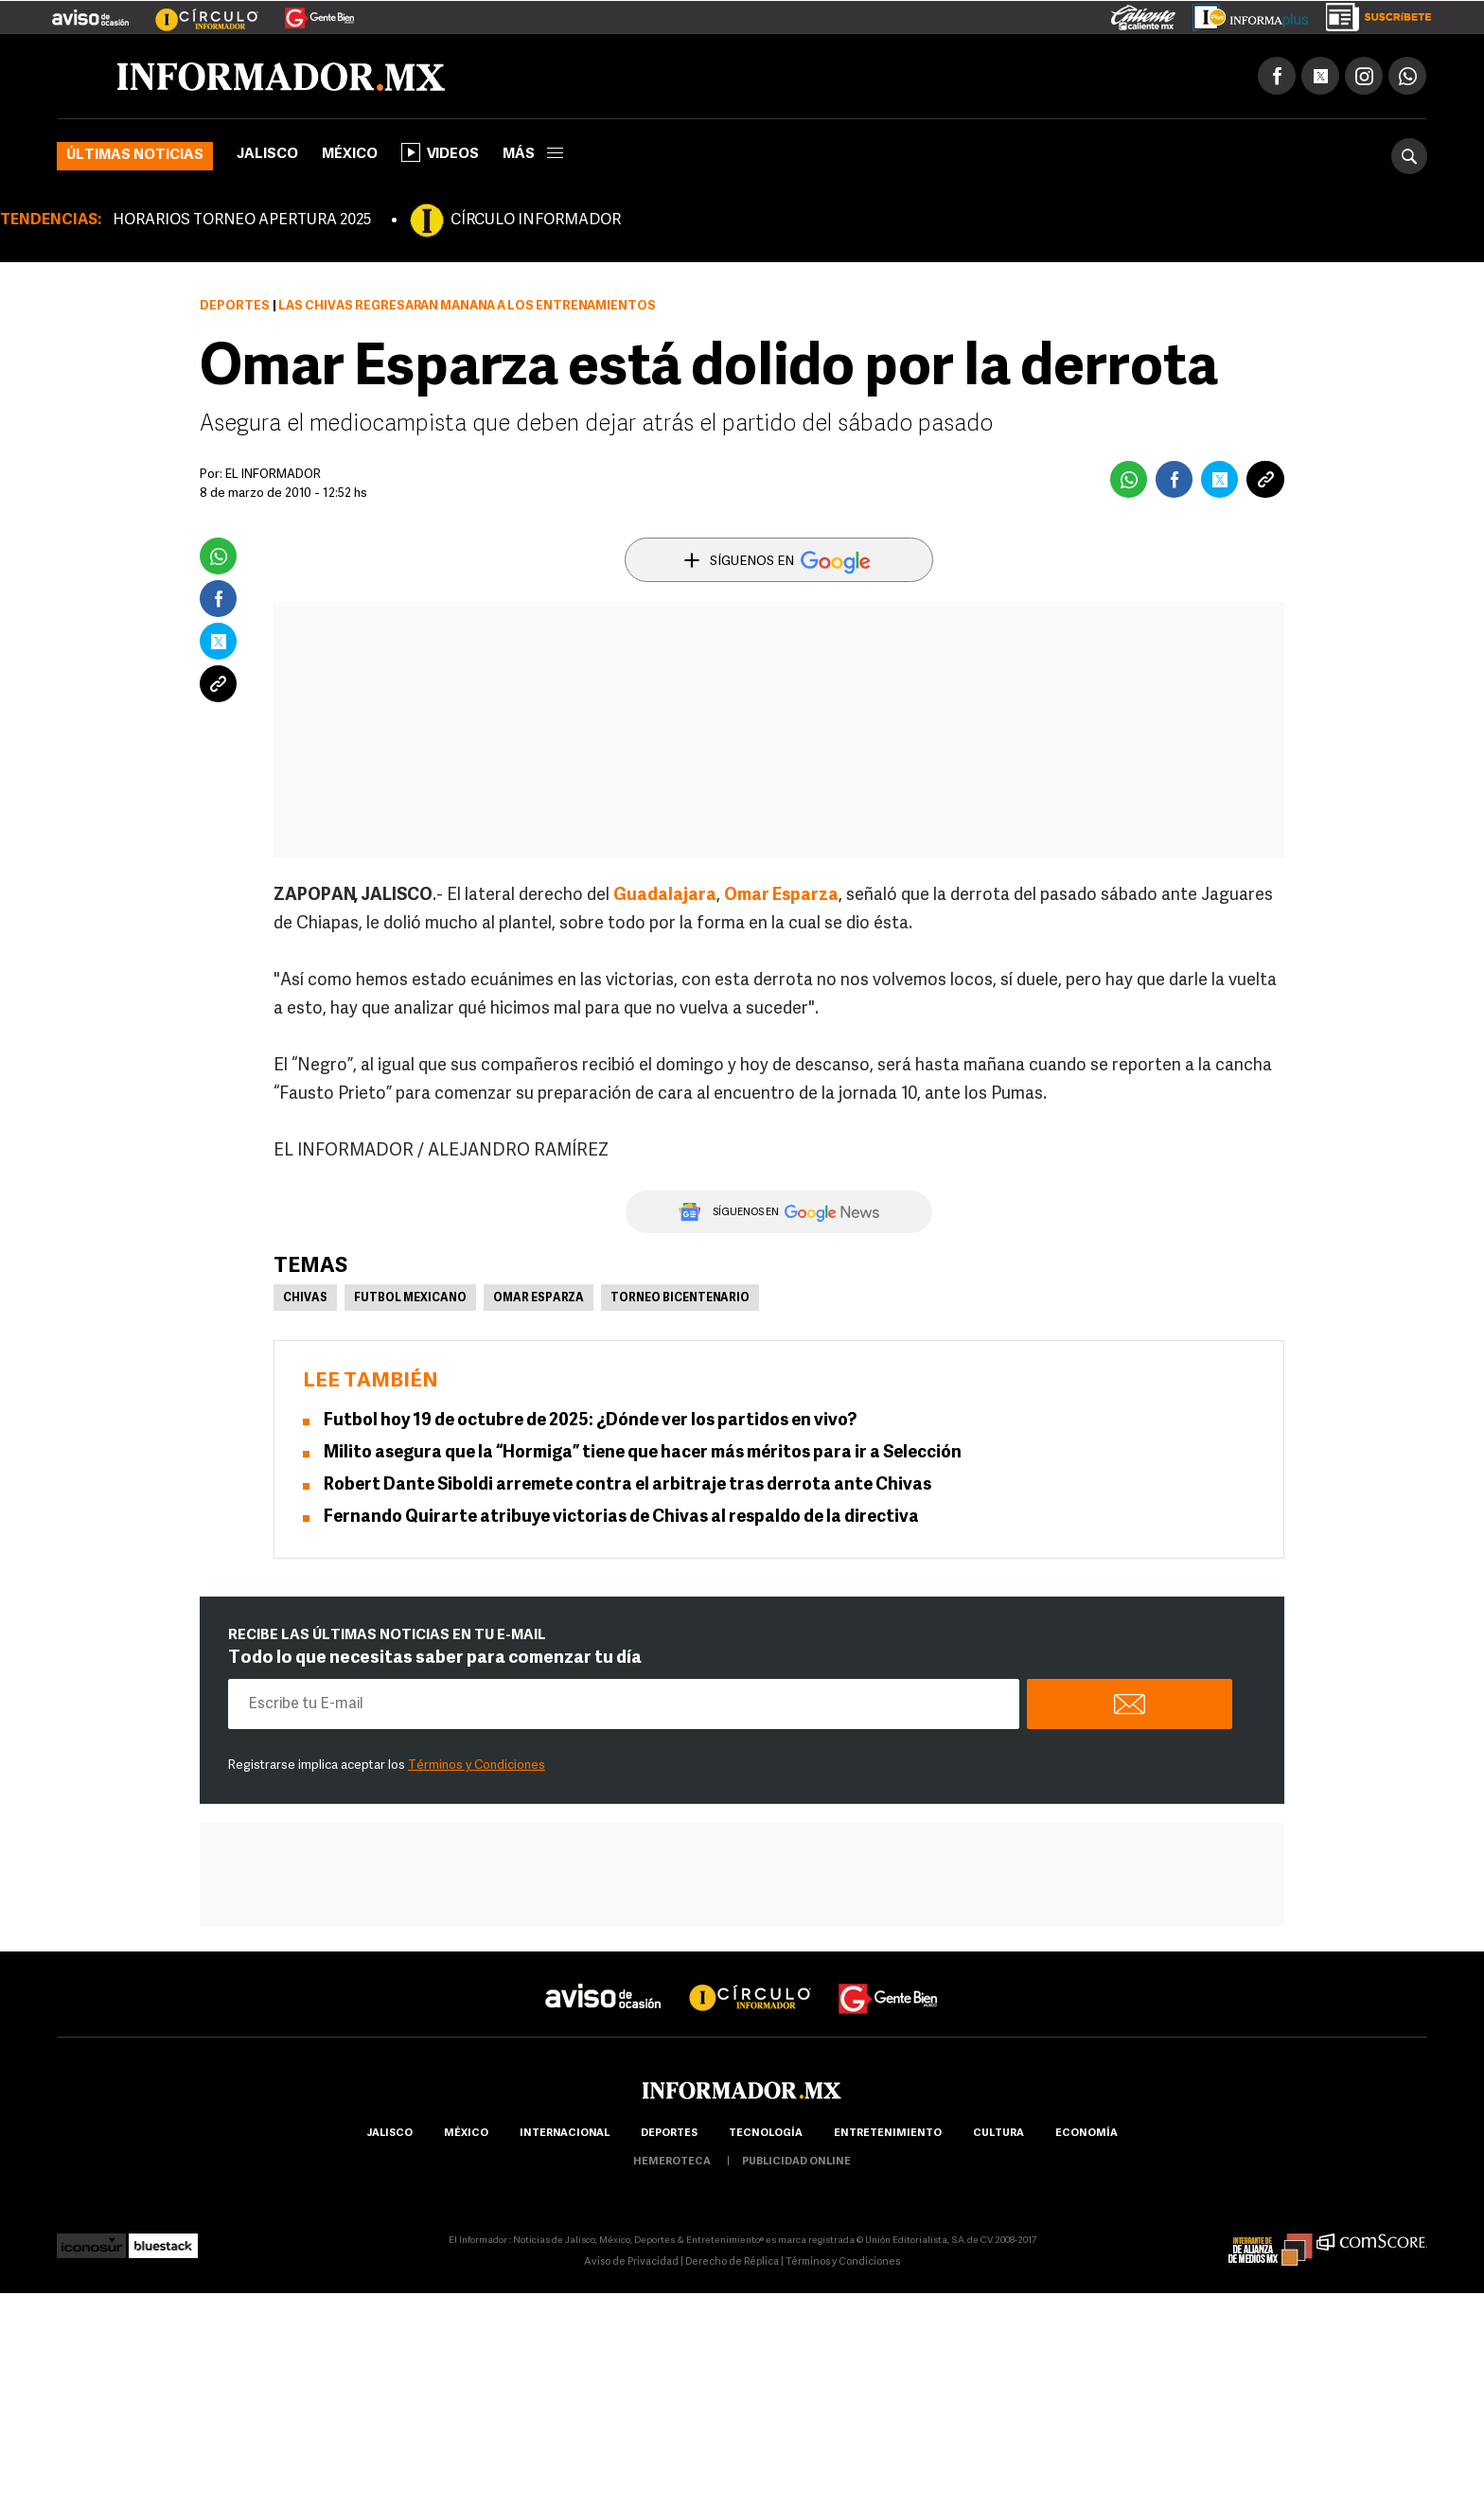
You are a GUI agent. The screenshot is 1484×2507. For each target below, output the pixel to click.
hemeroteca (672, 2162)
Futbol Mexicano (410, 1298)
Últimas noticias (134, 156)
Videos (440, 152)
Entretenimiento (888, 2133)
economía (1086, 2133)
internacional (565, 2133)
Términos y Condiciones (476, 1765)
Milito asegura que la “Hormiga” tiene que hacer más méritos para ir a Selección (643, 1453)
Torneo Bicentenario (680, 1298)
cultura (998, 2133)
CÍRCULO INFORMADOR (535, 220)
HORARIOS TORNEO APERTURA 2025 (242, 220)
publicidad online (796, 2162)
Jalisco (267, 155)
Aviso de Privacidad (631, 2262)
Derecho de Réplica (732, 2262)
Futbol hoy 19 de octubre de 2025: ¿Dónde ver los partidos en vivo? (590, 1421)
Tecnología (766, 2133)
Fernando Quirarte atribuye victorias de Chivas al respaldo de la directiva (621, 1518)
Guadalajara (664, 896)
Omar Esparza (781, 896)
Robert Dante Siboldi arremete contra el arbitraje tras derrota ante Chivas (627, 1485)
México (350, 155)
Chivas (305, 1298)
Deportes (235, 306)
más (533, 155)
